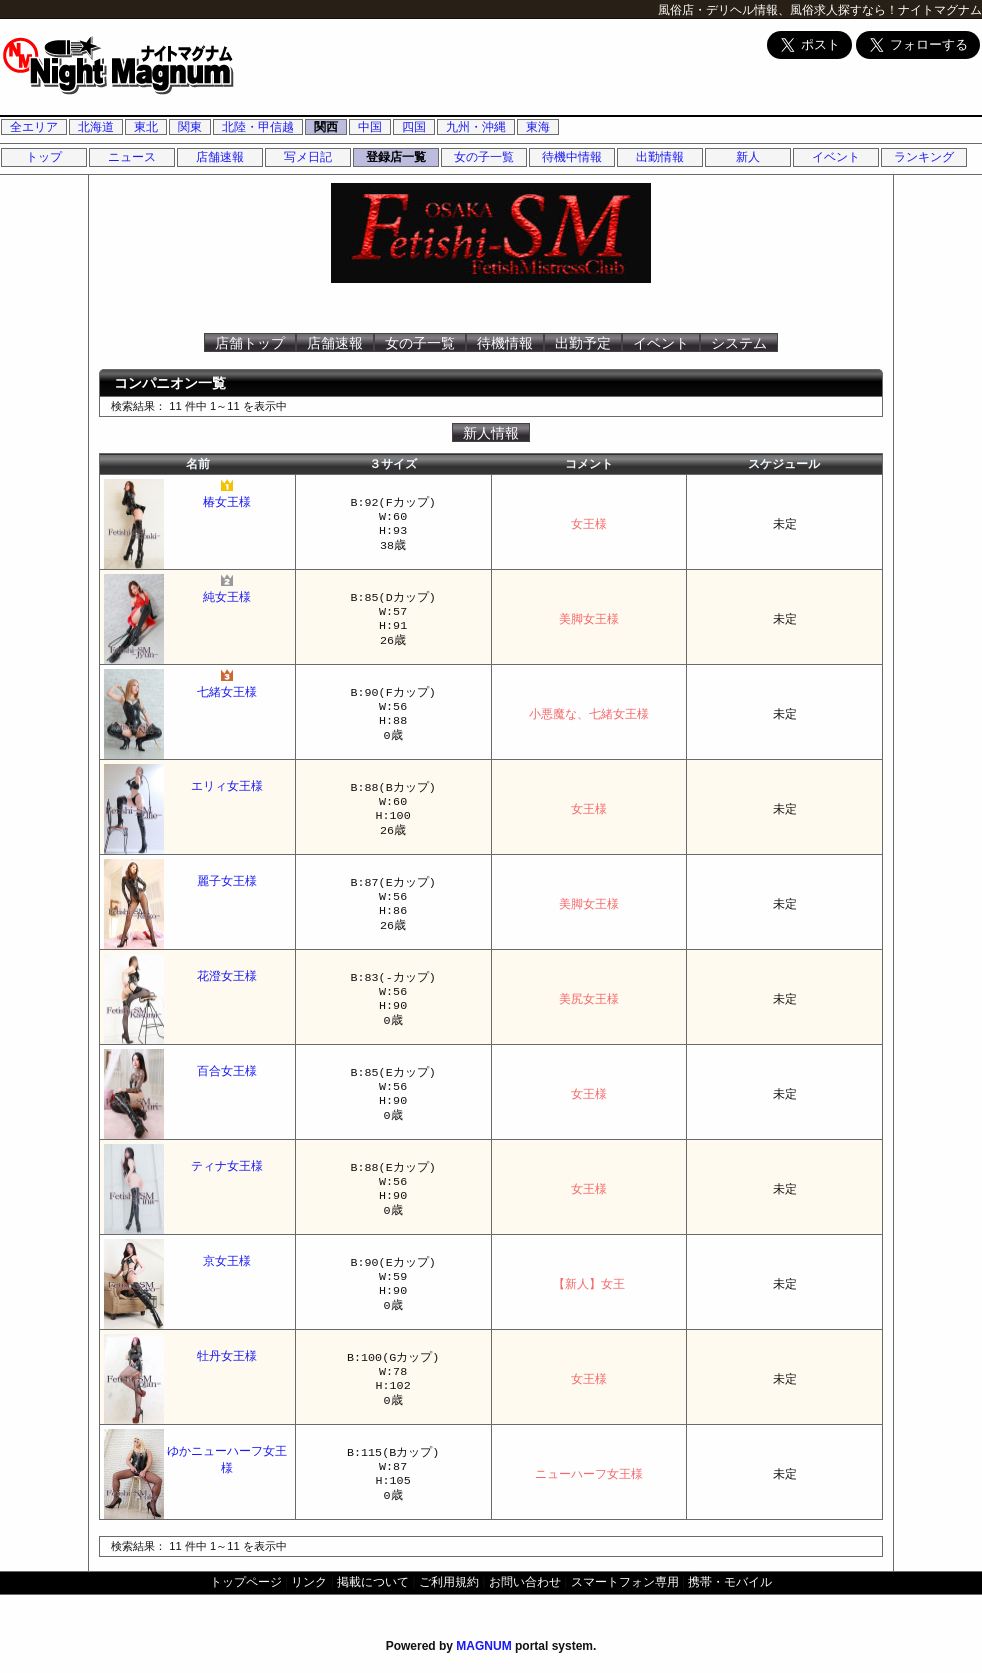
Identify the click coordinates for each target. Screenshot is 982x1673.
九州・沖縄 (476, 127)
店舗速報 (220, 157)
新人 (748, 157)
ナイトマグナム (940, 10)
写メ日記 (308, 157)
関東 (190, 127)
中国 (370, 127)
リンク (309, 1582)
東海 (538, 127)
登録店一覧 (396, 157)
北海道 (96, 127)
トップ (44, 157)
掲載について (373, 1582)
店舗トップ (250, 343)
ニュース (132, 157)
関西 (326, 127)
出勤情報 (660, 157)
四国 (414, 127)
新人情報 (491, 433)
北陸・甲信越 (258, 127)
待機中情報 (572, 157)
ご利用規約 (449, 1582)
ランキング (924, 157)
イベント (836, 157)
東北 (146, 127)
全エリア (34, 127)
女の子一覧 (484, 157)
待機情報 (505, 343)
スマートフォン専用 (625, 1582)
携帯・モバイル (730, 1582)
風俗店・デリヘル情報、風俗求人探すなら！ (778, 10)
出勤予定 (583, 343)
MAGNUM (483, 1646)
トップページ (246, 1582)
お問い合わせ (525, 1582)
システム (739, 343)
